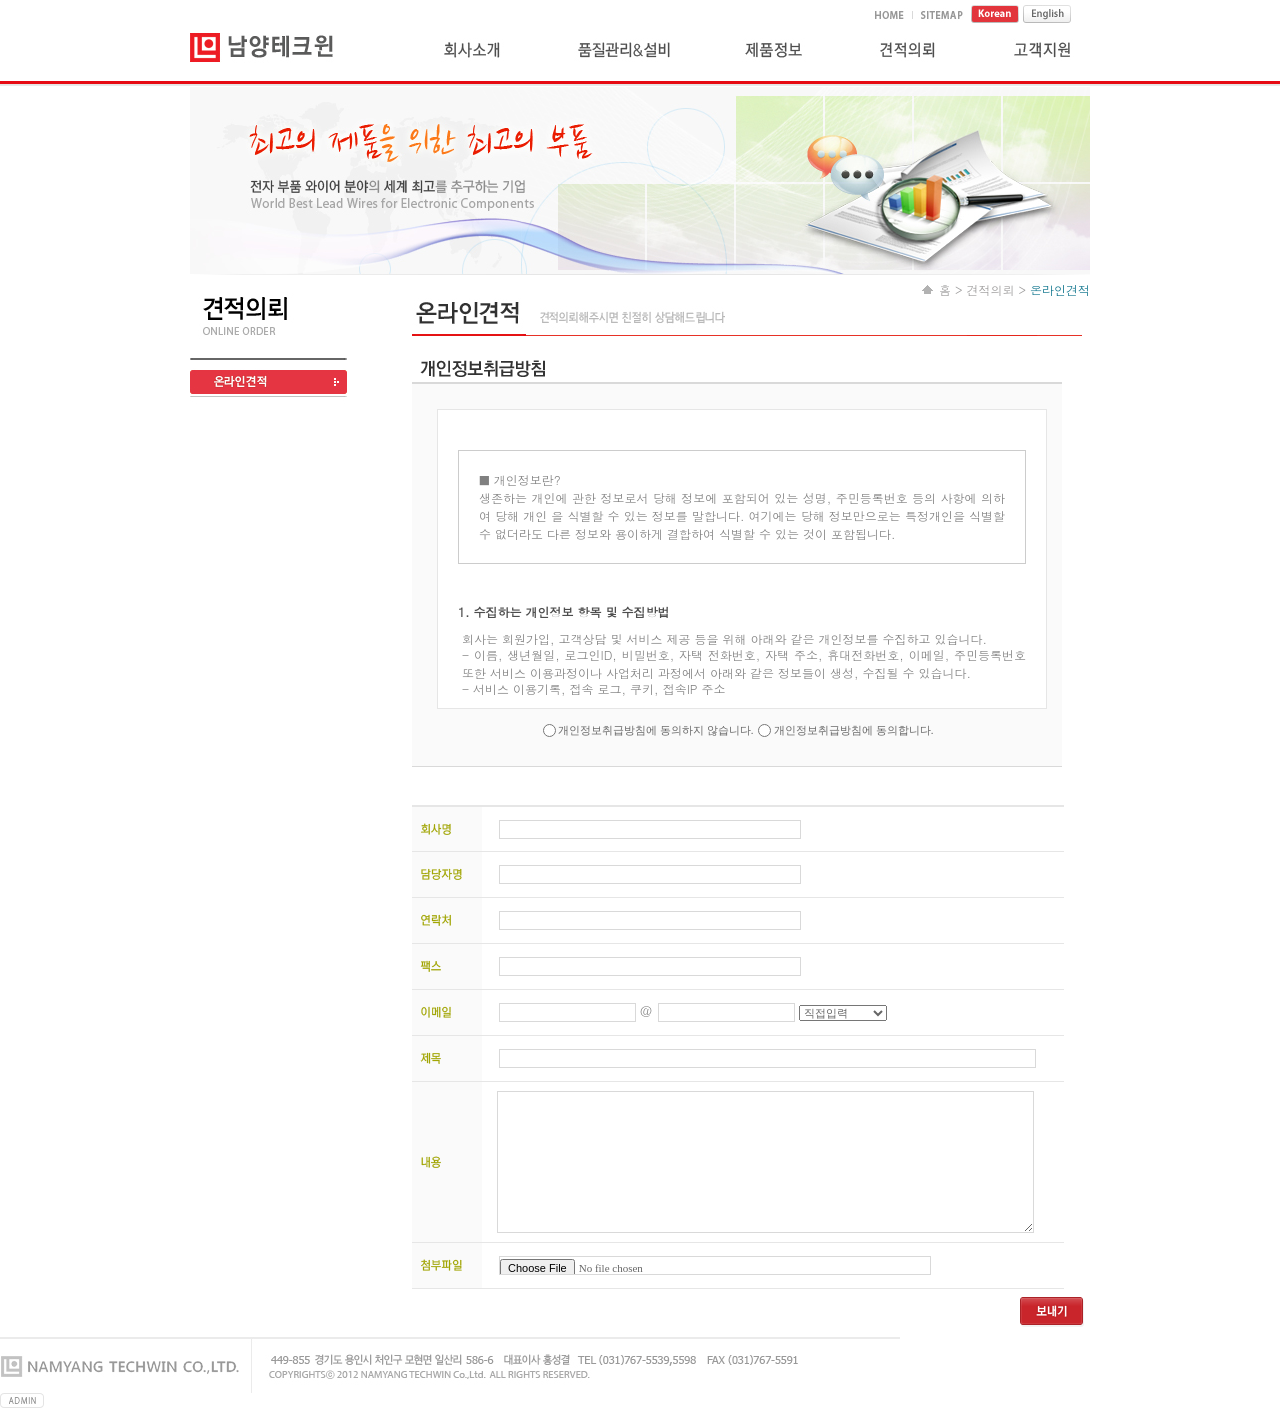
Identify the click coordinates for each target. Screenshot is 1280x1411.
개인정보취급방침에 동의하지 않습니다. (656, 730)
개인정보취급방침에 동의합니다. (852, 730)
